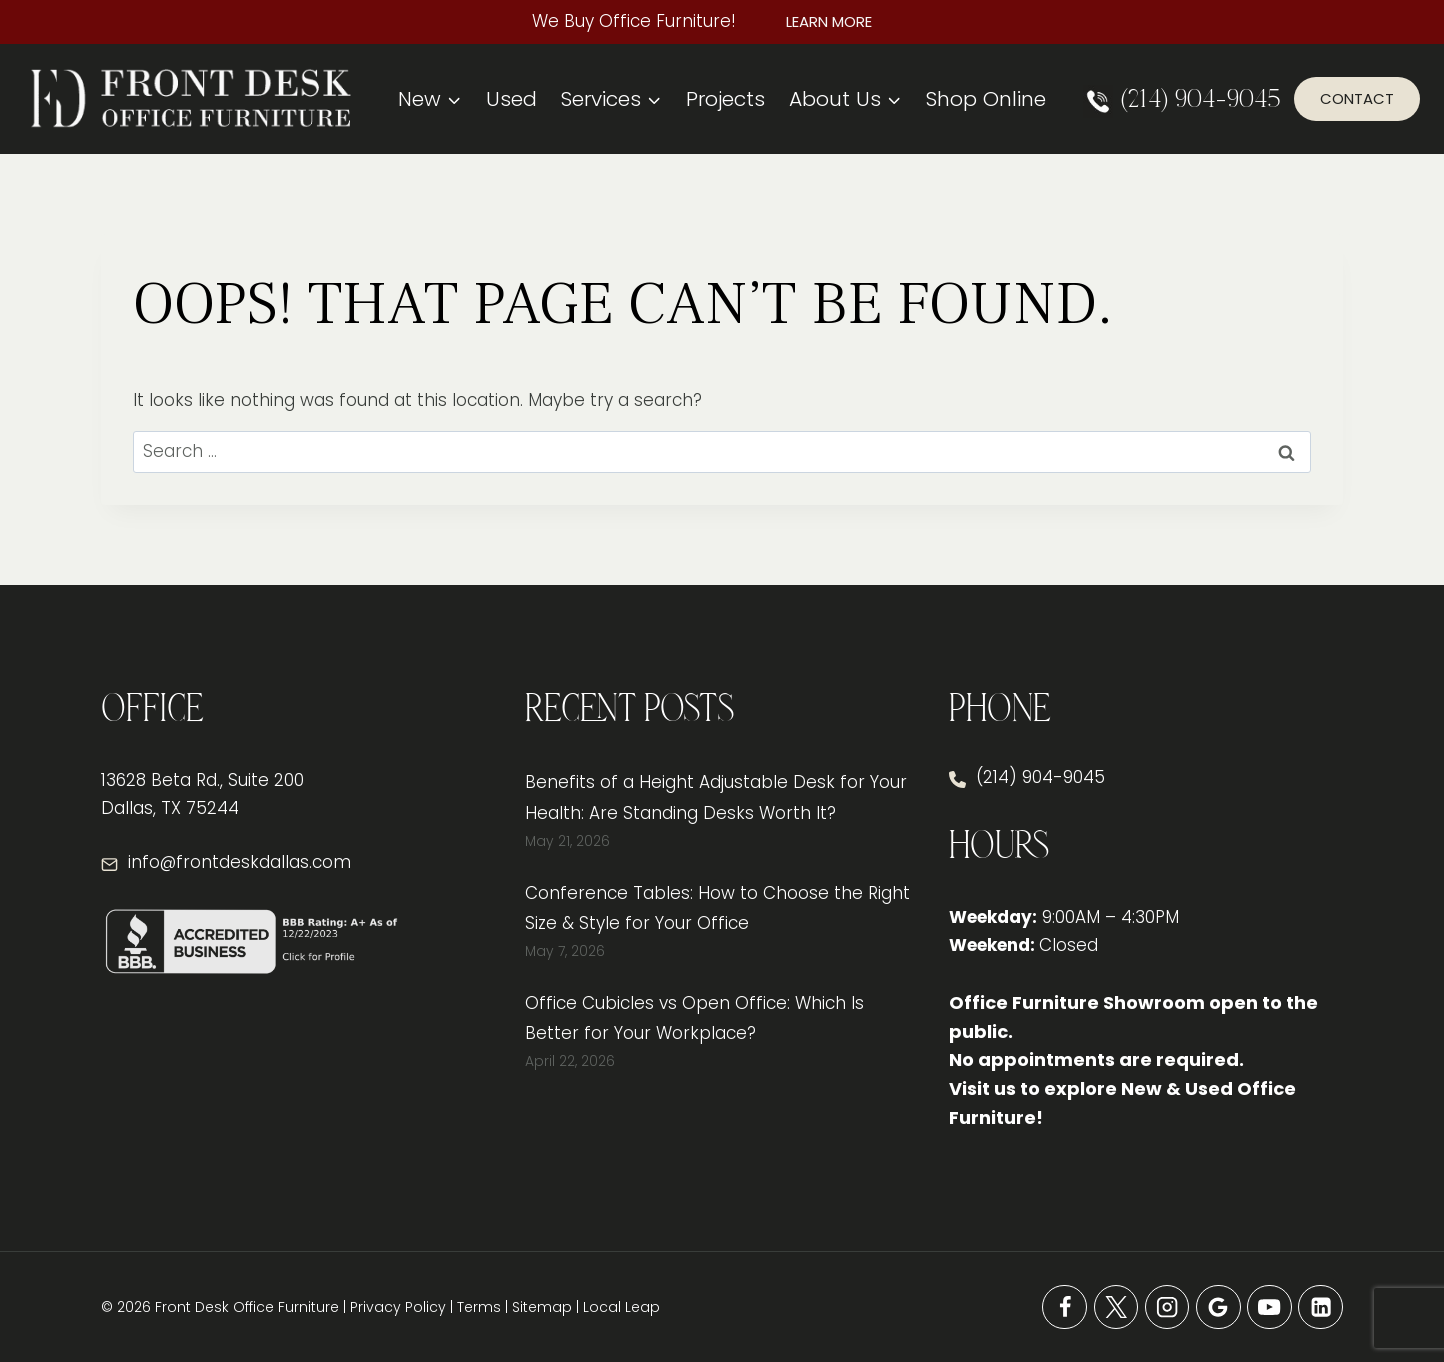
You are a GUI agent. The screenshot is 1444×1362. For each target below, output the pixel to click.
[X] (1116, 1307)
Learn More (829, 21)
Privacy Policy (398, 1307)
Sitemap (542, 1307)
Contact (1357, 98)
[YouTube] (1269, 1307)
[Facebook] (1064, 1307)
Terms (479, 1307)
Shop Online (986, 99)
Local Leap (621, 1307)
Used (511, 99)
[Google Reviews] (1218, 1307)
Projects (725, 99)
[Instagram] (1167, 1307)
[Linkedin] (1320, 1307)
